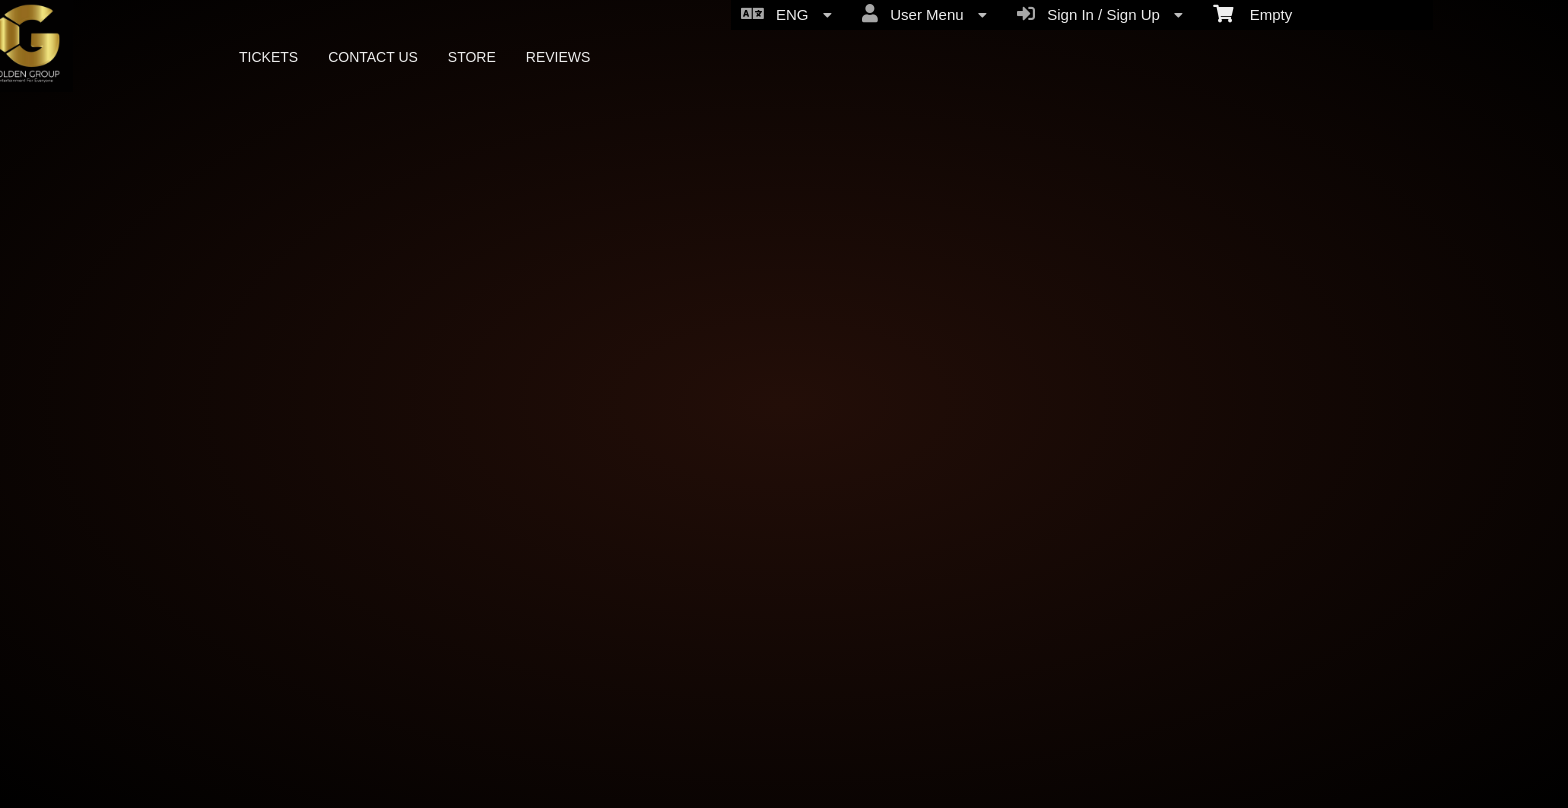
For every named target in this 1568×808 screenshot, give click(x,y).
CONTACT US (373, 57)
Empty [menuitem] (1252, 13)
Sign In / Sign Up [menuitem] (1100, 14)
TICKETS (268, 57)
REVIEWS (558, 57)
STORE (472, 57)
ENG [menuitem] (786, 14)
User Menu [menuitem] (924, 14)
